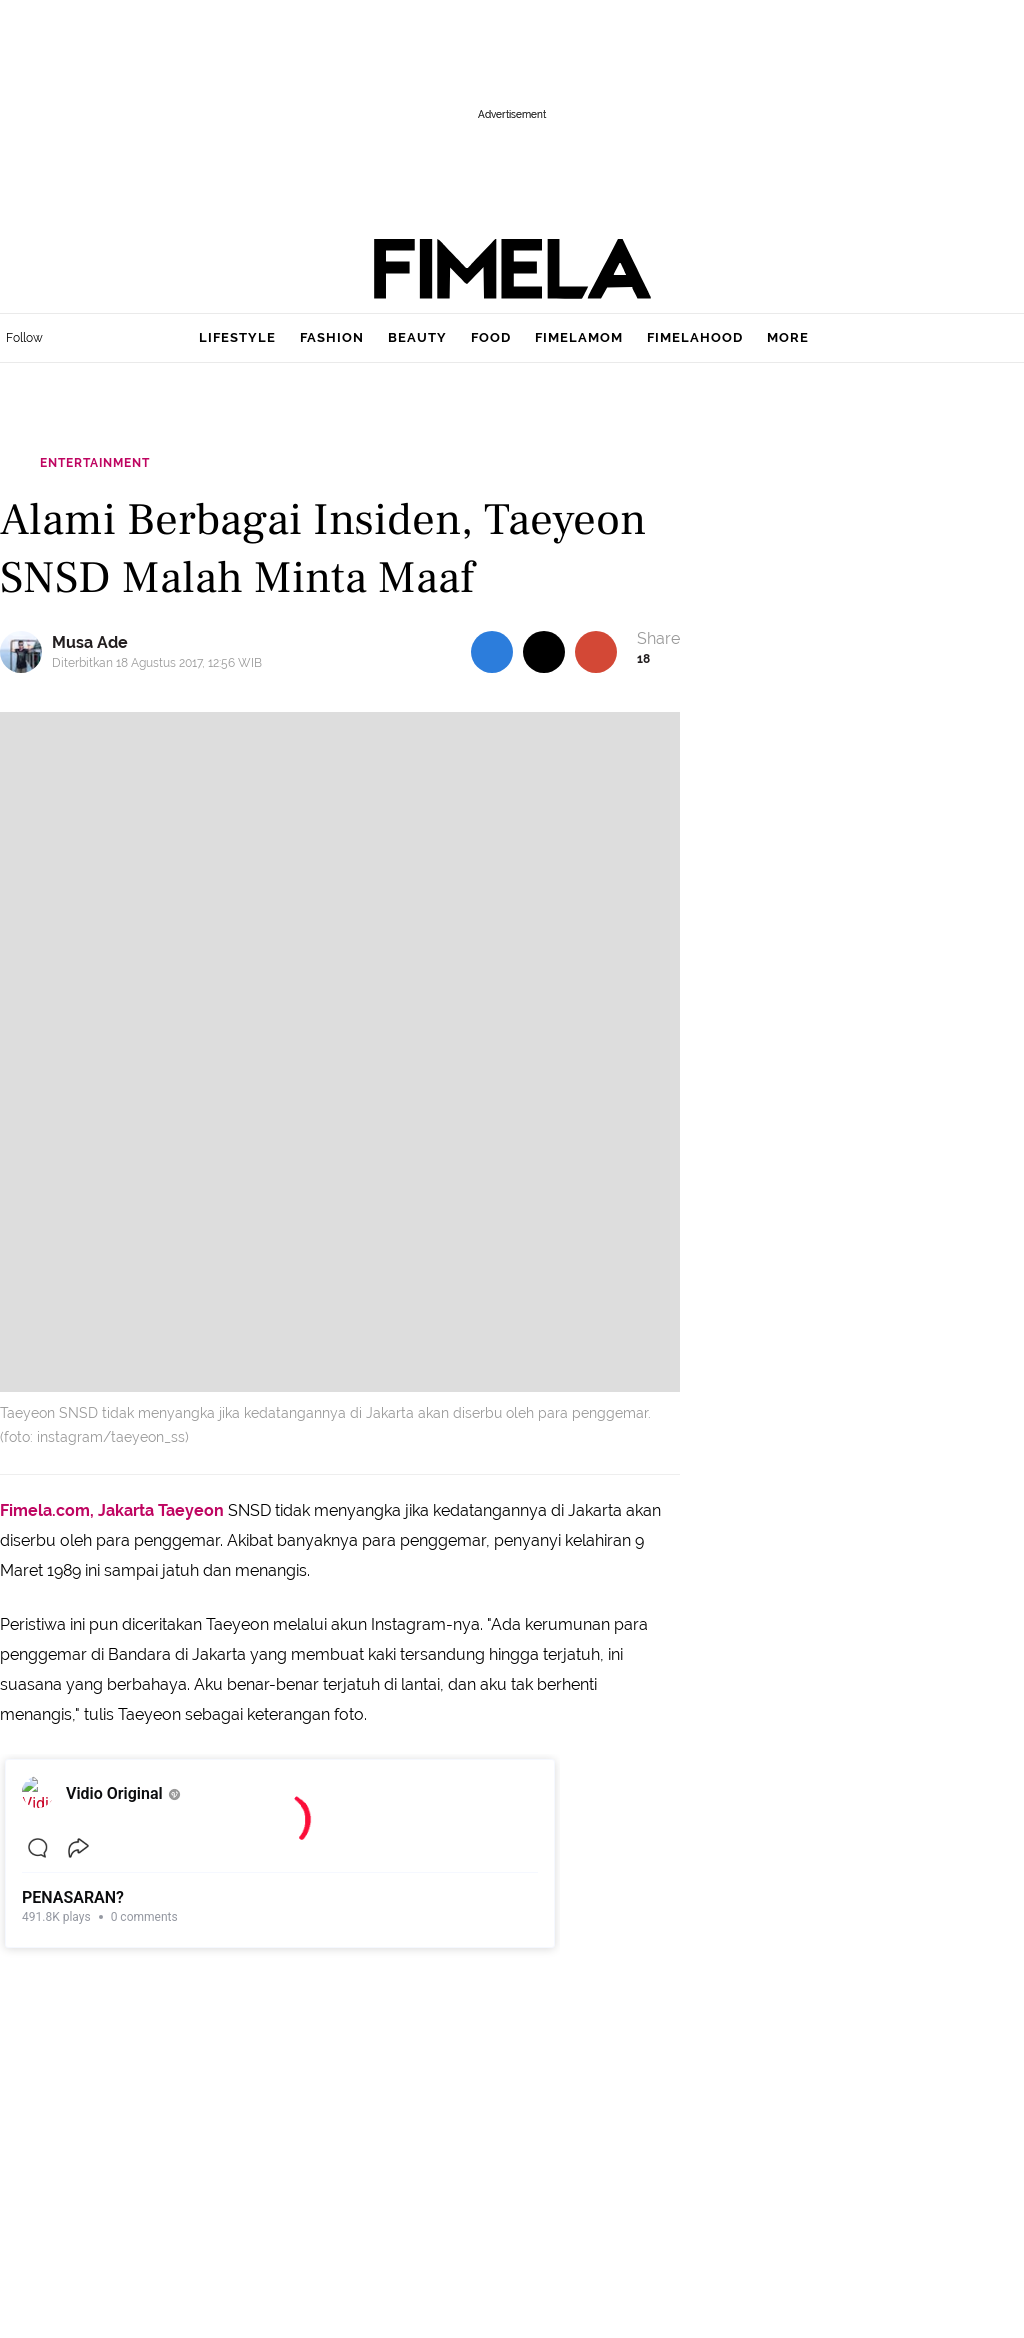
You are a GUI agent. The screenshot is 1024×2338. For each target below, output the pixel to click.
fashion (332, 337)
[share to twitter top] (544, 652)
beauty (417, 337)
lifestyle (237, 337)
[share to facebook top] (492, 652)
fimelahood (695, 337)
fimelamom (579, 337)
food (491, 337)
